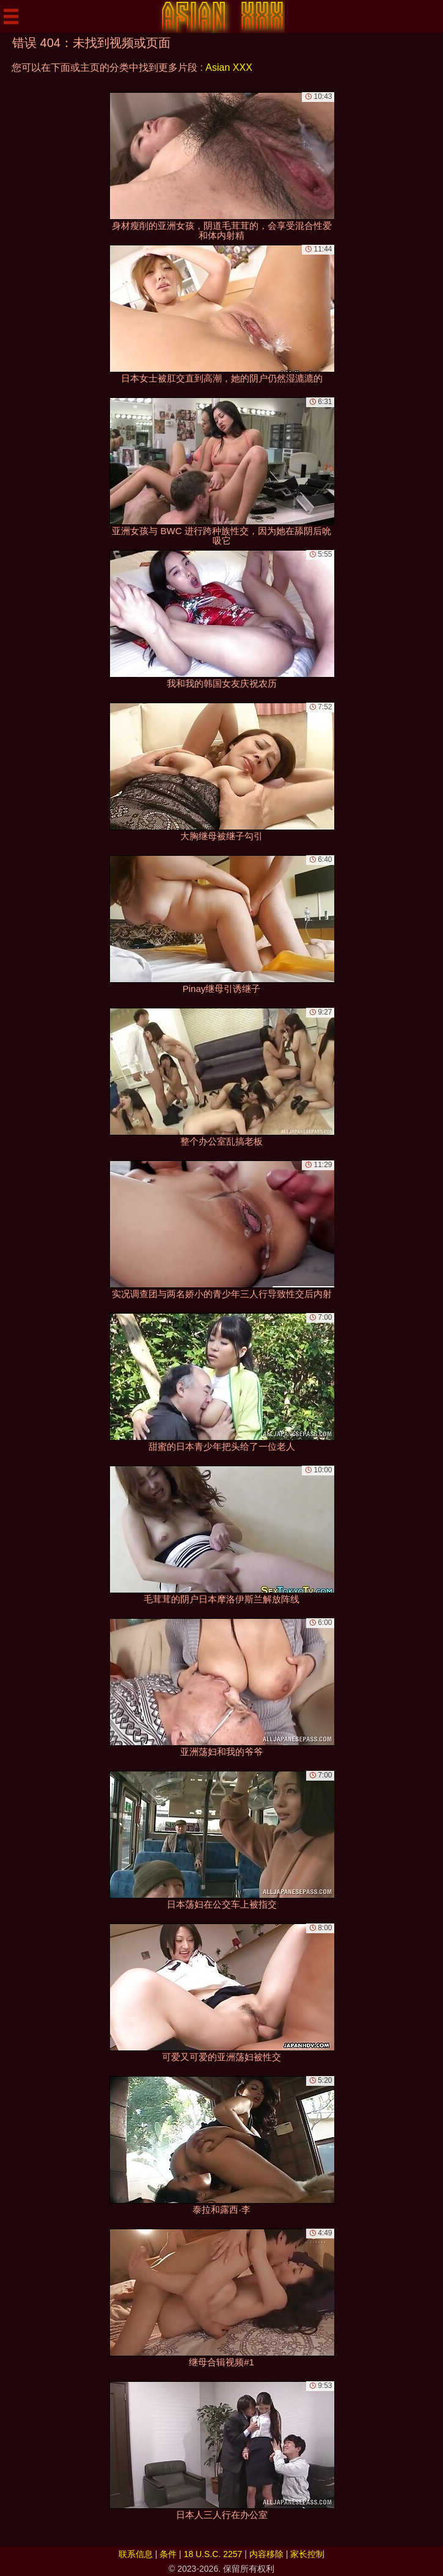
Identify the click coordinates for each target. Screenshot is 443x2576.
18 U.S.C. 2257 (213, 2554)
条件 (168, 2554)
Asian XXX (228, 67)
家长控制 (307, 2554)
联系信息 (136, 2554)
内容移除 (266, 2554)
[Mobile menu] (11, 16)
